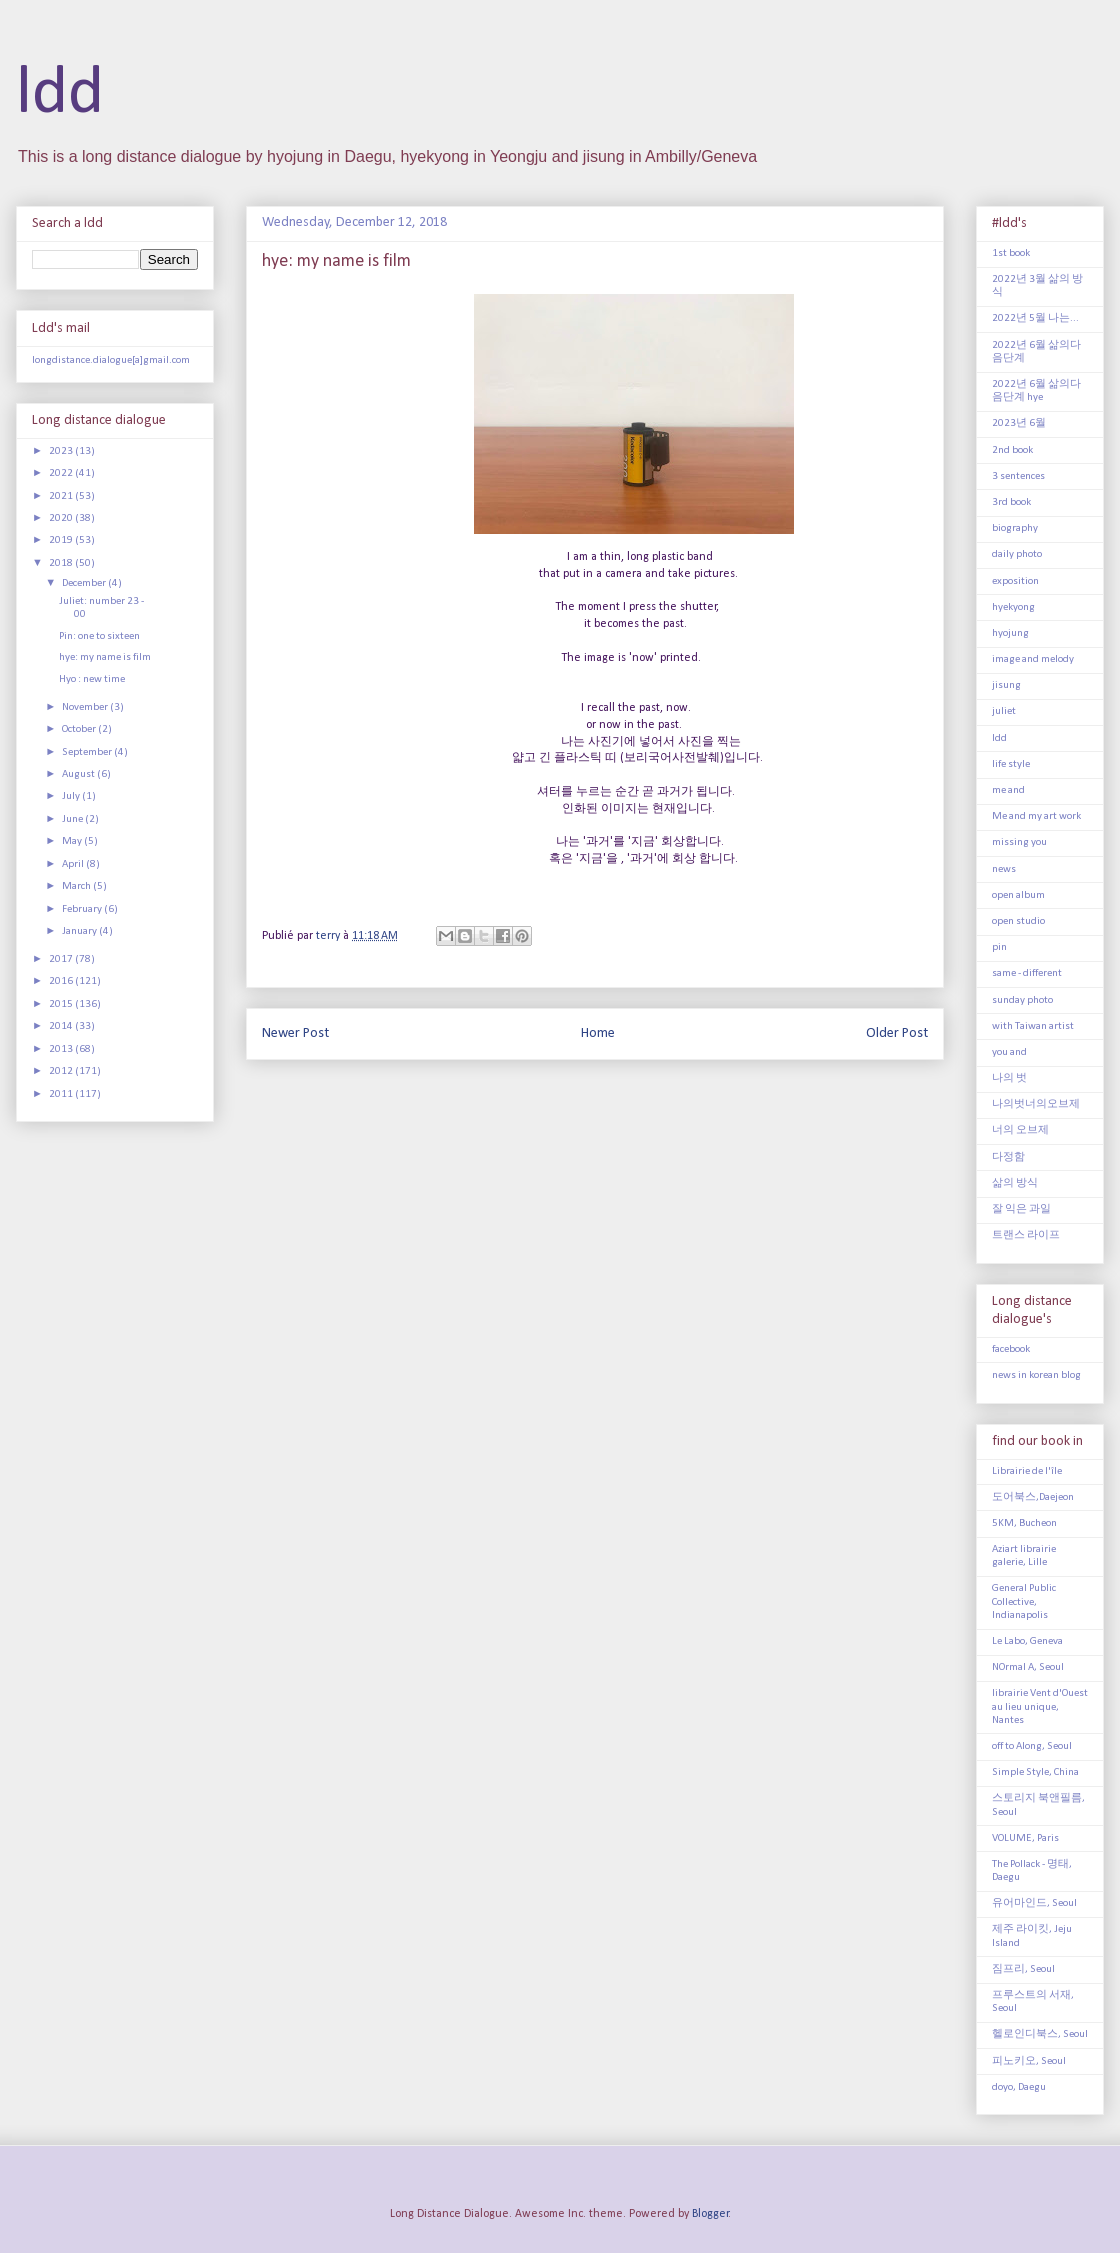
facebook (1011, 1349)
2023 (62, 451)
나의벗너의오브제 (1036, 1104)
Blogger (710, 2214)
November (86, 707)
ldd (60, 94)
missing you (1019, 842)
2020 (62, 518)
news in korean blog (1036, 1375)
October (80, 729)
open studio (1018, 921)
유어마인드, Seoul (1034, 1903)
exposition (1015, 581)
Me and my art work (1036, 816)
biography (1015, 528)
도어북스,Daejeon (1033, 1497)
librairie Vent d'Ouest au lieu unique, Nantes (1040, 1706)
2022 (62, 473)
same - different (1027, 973)
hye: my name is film (105, 657)
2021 (62, 496)
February (83, 909)
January (80, 931)
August (79, 774)
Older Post (897, 1033)
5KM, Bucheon (1024, 1523)
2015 (62, 1004)
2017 (62, 959)
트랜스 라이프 (1026, 1235)
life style (1011, 764)
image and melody (1033, 659)
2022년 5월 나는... (1035, 318)
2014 (62, 1026)
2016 (62, 981)
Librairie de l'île (1027, 1471)
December (85, 583)
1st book (1011, 253)
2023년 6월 (1019, 423)
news (1004, 869)
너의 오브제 (1020, 1130)
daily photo (1017, 554)
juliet (1004, 711)
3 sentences (1018, 476)
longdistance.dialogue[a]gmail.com (111, 360)
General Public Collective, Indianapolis (1024, 1601)
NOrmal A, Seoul (1028, 1667)
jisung (1006, 685)
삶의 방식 (1015, 1183)
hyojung (1010, 633)
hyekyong (1013, 607)
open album (1018, 895)
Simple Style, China (1035, 1772)
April (74, 864)
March (77, 886)
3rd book (1011, 502)
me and (1008, 790)
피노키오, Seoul (1029, 2061)
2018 (62, 563)
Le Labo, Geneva (1027, 1641)
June (73, 819)
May (73, 841)
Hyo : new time (92, 679)
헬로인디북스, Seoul (1040, 2034)
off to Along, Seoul (1032, 1746)
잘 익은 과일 (1021, 1209)
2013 (62, 1049)
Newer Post (295, 1033)
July (72, 796)
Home (598, 1033)
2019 (62, 540)
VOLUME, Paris (1025, 1838)
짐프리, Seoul (1023, 1969)
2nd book (1012, 450)
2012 (62, 1071)
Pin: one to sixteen (99, 636)
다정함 (1008, 1157)
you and (1009, 1052)
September (88, 752)
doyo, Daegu (1019, 2087)
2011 (62, 1094)
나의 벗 (1009, 1078)
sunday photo (1022, 1000)
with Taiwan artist (1033, 1026)
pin (999, 947)
